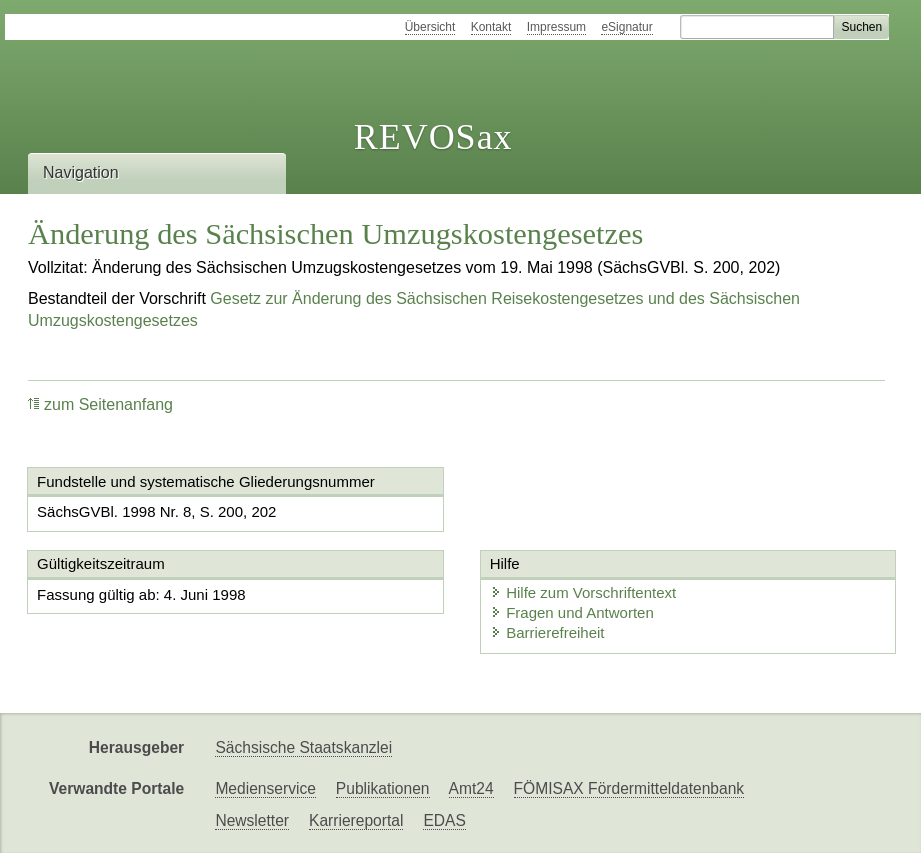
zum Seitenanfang (100, 404)
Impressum (556, 27)
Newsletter (252, 820)
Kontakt (491, 27)
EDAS (444, 820)
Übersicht (430, 27)
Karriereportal (356, 820)
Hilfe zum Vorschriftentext (580, 592)
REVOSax (433, 137)
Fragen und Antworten (569, 612)
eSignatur (626, 27)
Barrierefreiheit (544, 632)
